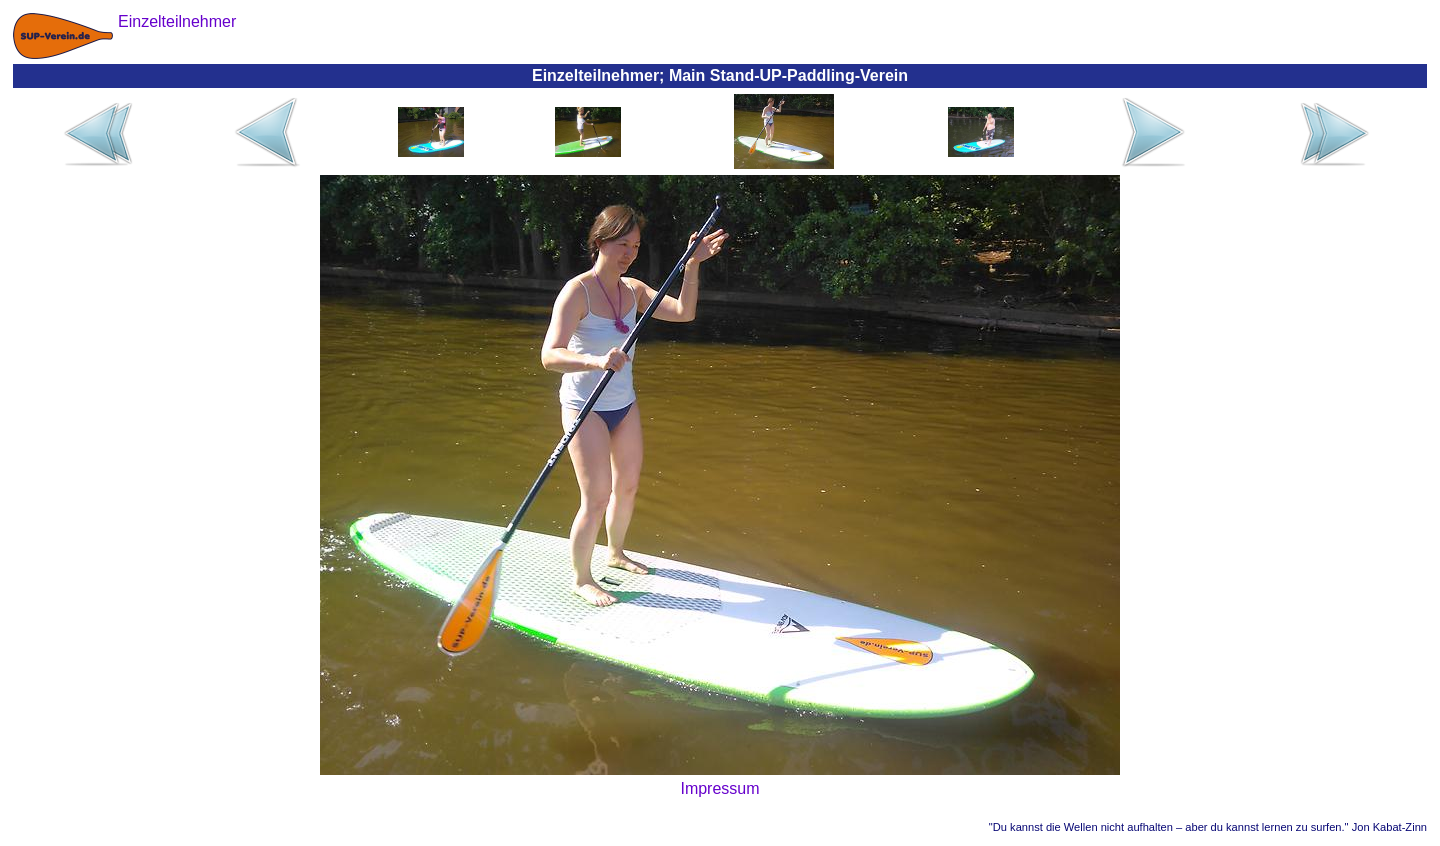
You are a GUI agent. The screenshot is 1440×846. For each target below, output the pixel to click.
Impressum (719, 788)
